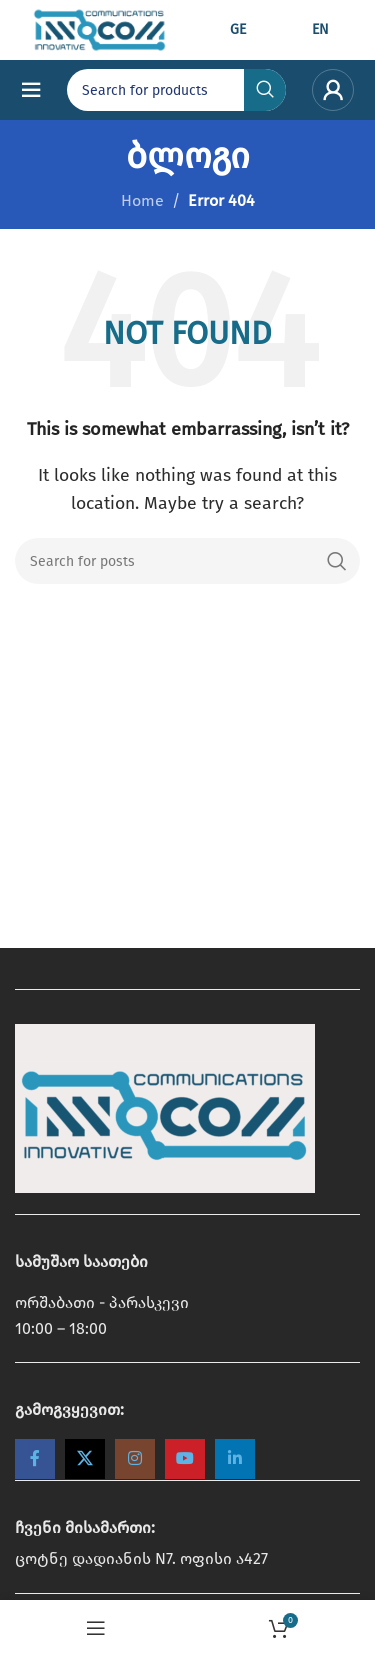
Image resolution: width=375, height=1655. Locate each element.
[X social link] (85, 1459)
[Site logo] (100, 28)
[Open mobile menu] (31, 90)
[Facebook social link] (35, 1459)
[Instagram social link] (135, 1459)
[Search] (187, 561)
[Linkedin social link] (235, 1459)
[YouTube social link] (185, 1459)
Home (142, 200)
